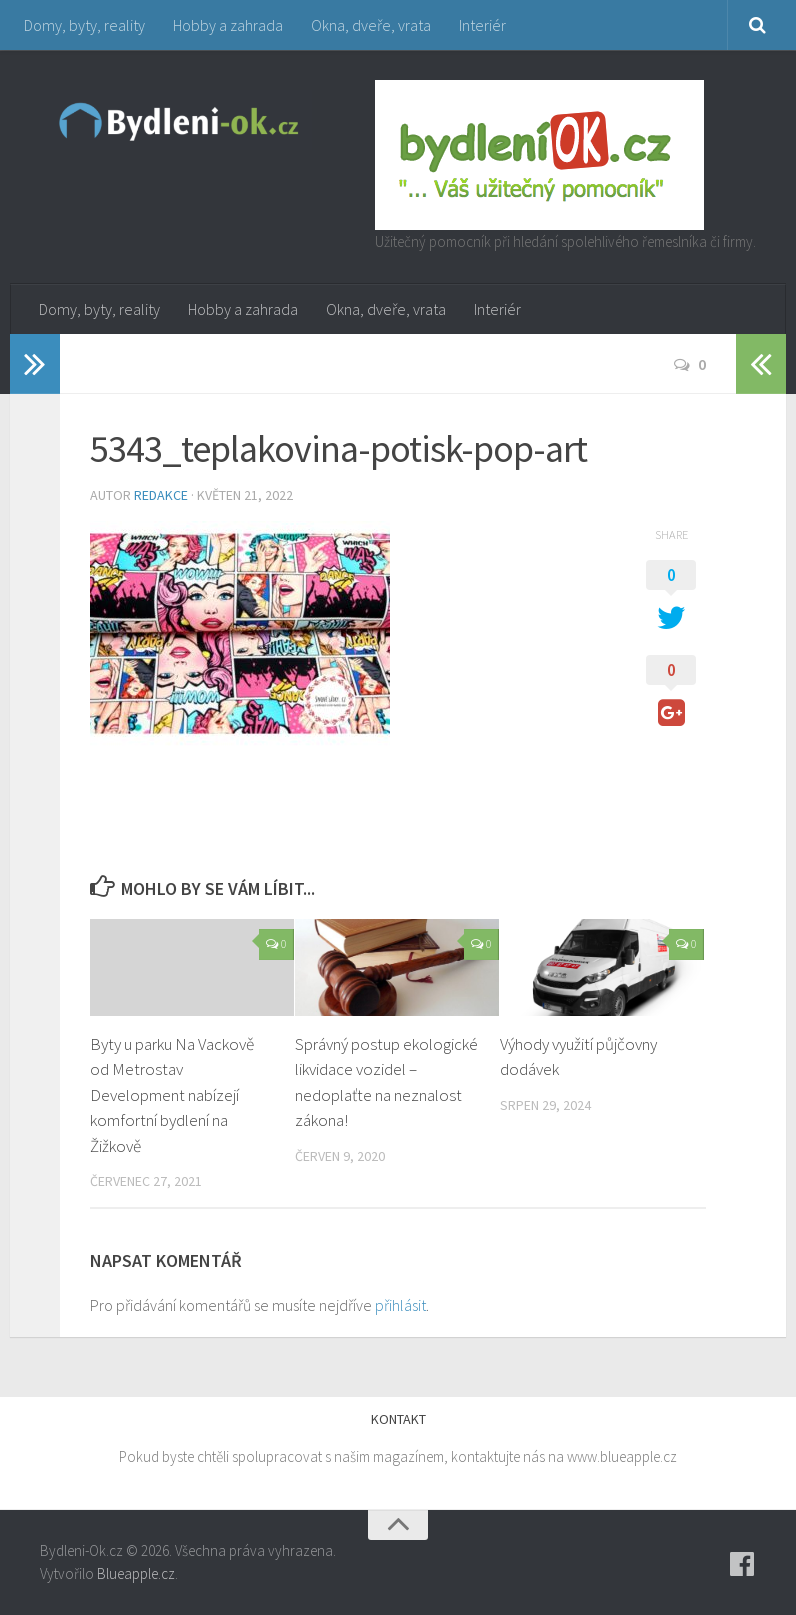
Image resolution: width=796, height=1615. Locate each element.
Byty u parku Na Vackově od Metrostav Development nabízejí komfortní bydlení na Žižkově (172, 1095)
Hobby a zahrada (228, 25)
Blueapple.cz (136, 1573)
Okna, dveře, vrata (371, 25)
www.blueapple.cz (622, 1456)
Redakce (161, 495)
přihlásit (400, 1305)
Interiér (482, 25)
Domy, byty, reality (84, 25)
